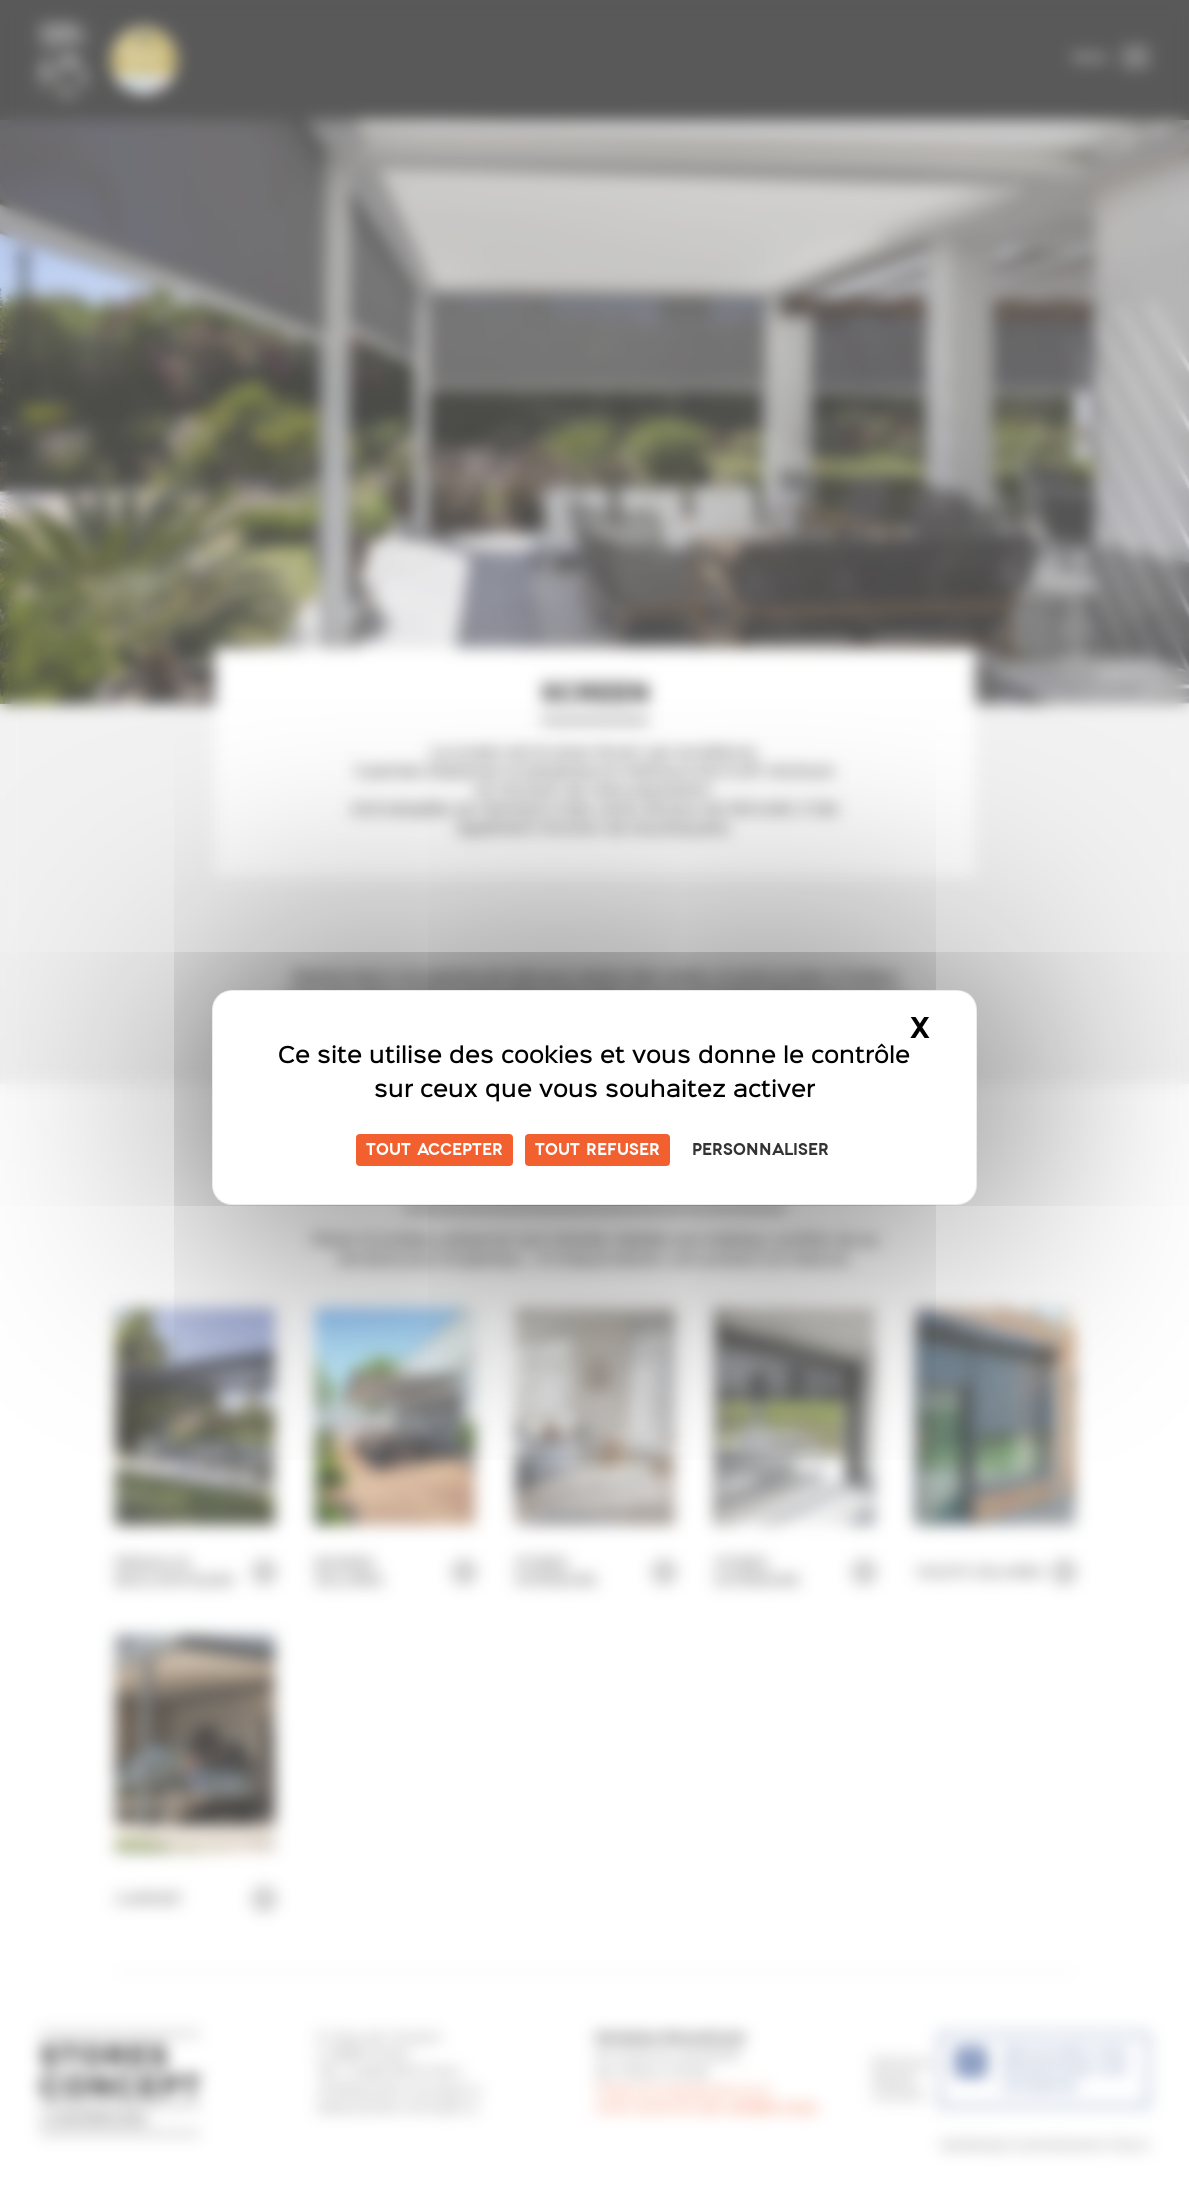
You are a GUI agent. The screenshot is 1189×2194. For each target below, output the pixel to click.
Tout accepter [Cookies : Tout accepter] (434, 1150)
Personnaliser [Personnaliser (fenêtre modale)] (760, 1150)
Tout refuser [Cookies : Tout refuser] (597, 1150)
